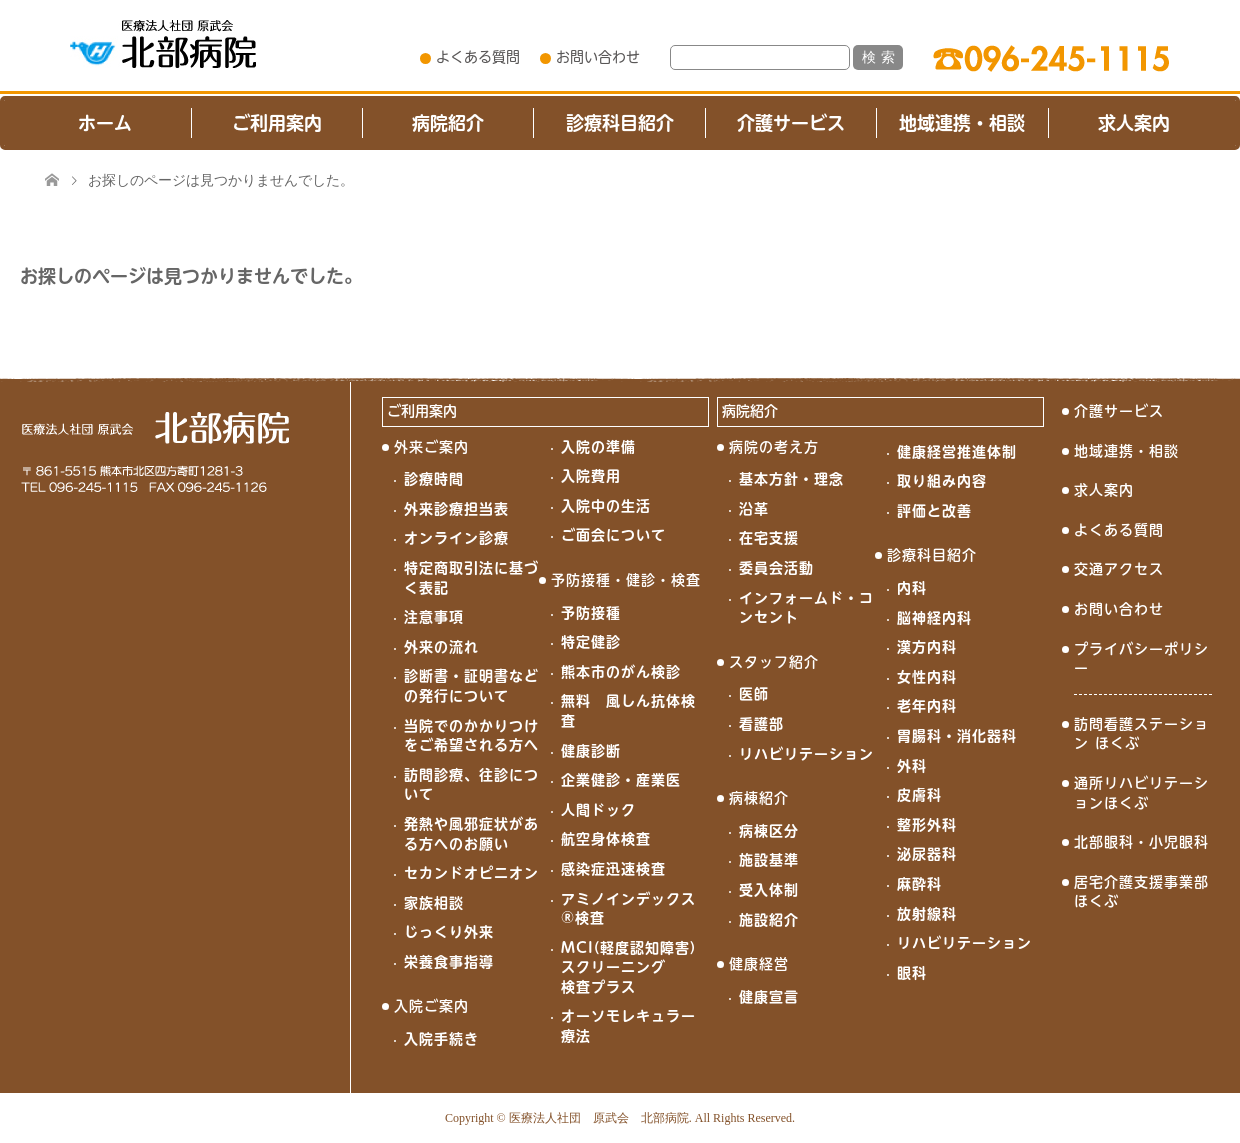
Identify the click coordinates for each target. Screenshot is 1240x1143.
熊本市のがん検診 (621, 672)
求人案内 (1134, 123)
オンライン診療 (456, 538)
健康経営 (759, 964)
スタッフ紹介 (774, 662)
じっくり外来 (449, 932)
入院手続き (441, 1039)
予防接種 (591, 613)
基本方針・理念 (791, 479)
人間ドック (598, 810)
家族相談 (434, 903)
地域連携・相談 (962, 123)
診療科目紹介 (620, 123)
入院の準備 (598, 447)
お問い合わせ (598, 57)
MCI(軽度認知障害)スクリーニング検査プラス (628, 967)
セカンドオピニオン (471, 873)
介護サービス (791, 123)
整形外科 (927, 825)
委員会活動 (776, 568)
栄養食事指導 (449, 962)
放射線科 (927, 914)
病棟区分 (769, 831)
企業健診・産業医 (621, 780)
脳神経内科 (934, 618)
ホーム (105, 123)
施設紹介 (769, 920)
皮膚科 (919, 795)
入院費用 (591, 476)
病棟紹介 (759, 798)
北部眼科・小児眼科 (1141, 842)
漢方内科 (927, 647)
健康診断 (591, 751)
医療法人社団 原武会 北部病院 (599, 1118)
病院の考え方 (774, 447)
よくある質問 (478, 57)
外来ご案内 (431, 447)
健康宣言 (769, 997)
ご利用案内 (277, 123)
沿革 (754, 509)
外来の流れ (441, 647)
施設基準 (769, 860)
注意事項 (434, 617)
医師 (754, 694)
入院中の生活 (606, 506)
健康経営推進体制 (957, 452)
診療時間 (434, 479)
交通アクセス (1119, 569)
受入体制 (769, 890)
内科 (912, 588)
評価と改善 (934, 511)
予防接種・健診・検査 (626, 580)
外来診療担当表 (456, 509)
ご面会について (613, 535)
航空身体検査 (606, 839)
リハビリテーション (806, 754)
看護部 (761, 724)
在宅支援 (769, 538)
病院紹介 (448, 123)
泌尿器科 (927, 854)
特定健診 (591, 642)
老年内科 (927, 706)
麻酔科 (919, 884)
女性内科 (927, 677)
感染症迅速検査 (613, 869)
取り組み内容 (942, 481)
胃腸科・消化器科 (957, 736)
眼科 (912, 973)
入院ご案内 (431, 1006)
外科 (912, 766)
